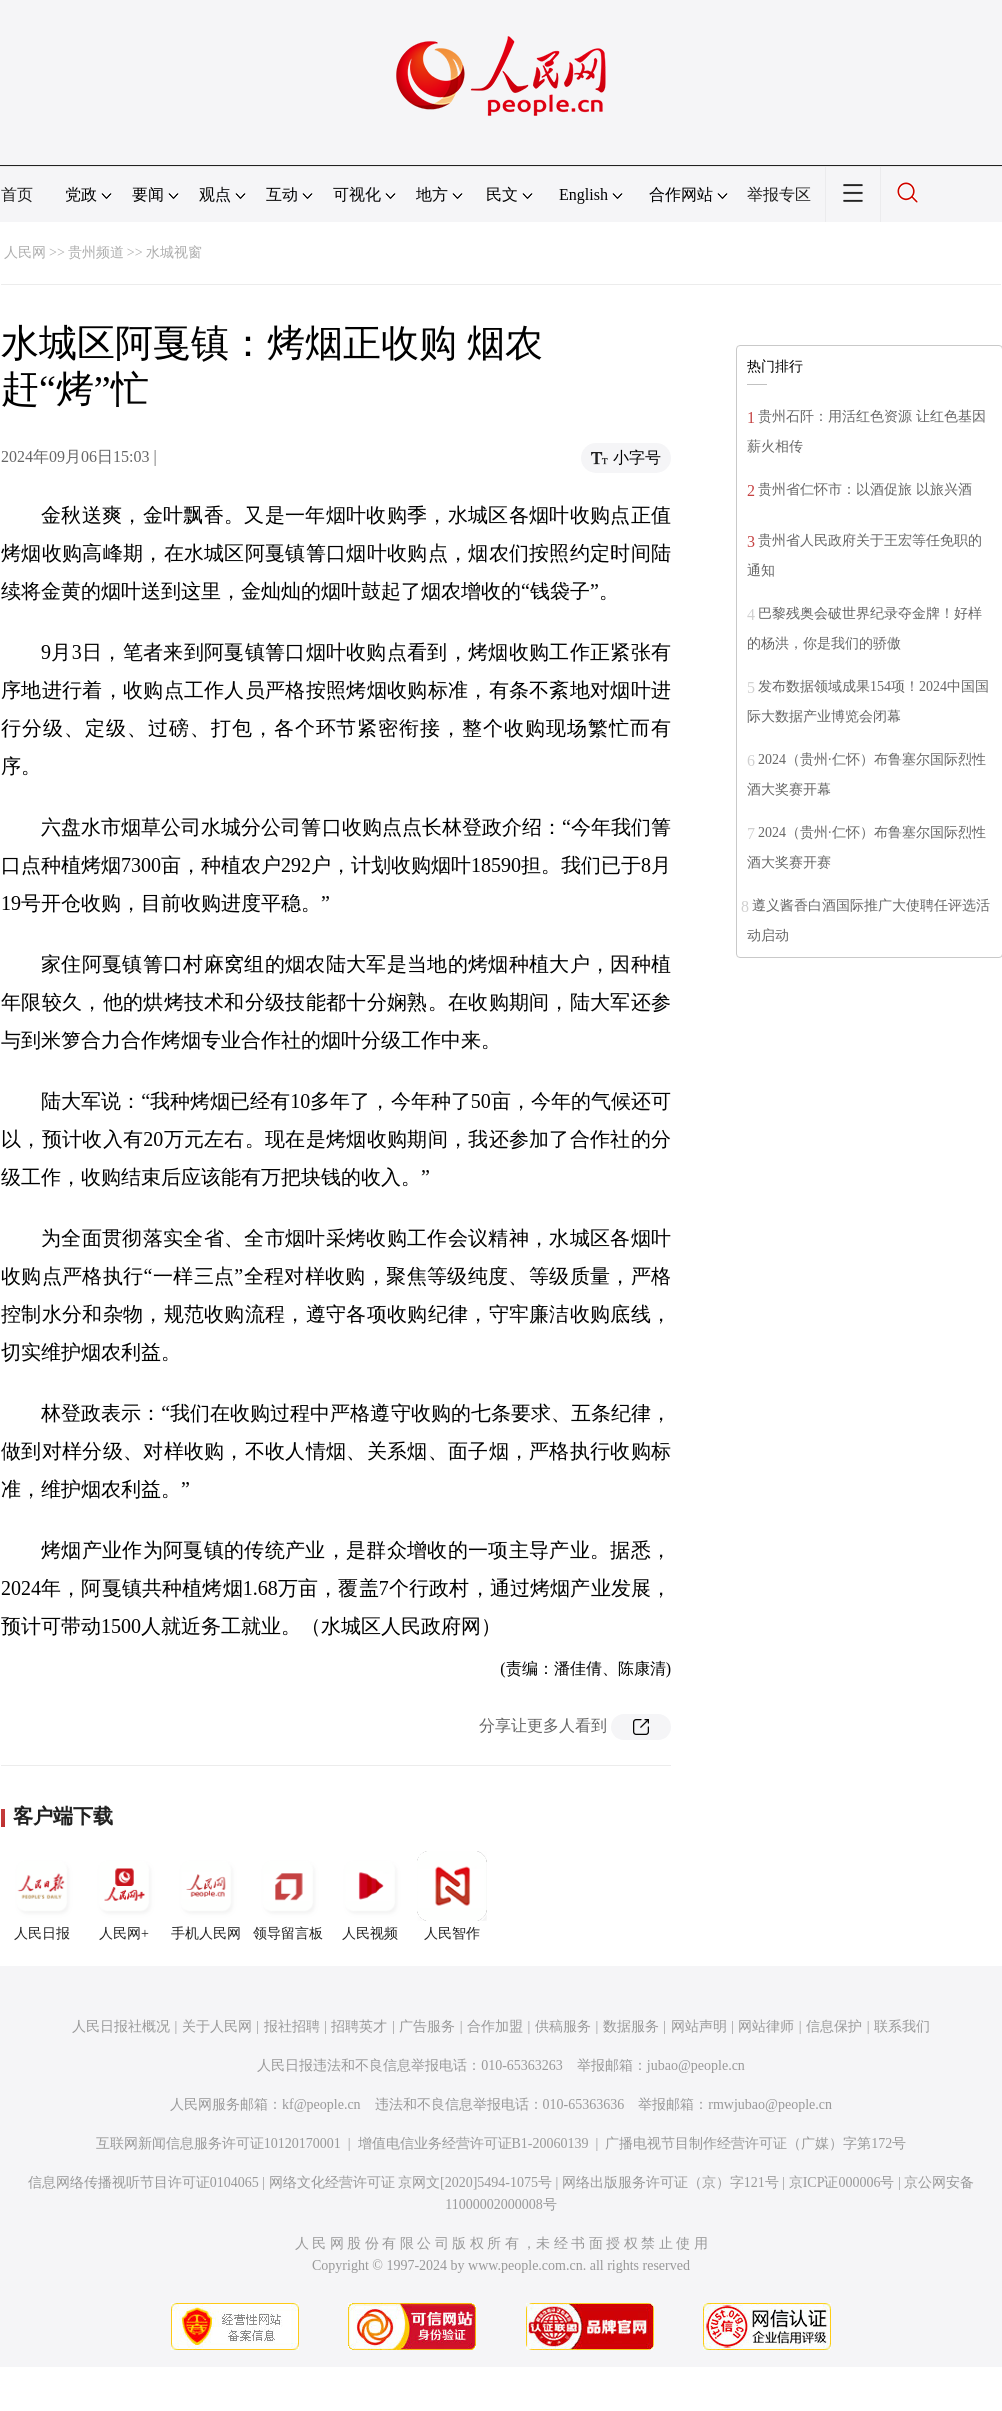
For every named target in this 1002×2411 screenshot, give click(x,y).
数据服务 (631, 2026)
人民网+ (124, 1896)
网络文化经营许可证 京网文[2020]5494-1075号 (411, 2182)
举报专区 (779, 194)
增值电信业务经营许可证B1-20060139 (473, 2143)
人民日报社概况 (121, 2026)
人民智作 (452, 1896)
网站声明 (699, 2026)
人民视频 (370, 1896)
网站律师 (766, 2026)
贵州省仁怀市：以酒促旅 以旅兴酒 (865, 489)
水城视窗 (174, 252)
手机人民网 (206, 1896)
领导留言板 (288, 1896)
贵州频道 (96, 252)
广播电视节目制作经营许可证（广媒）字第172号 (755, 2143)
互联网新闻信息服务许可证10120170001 (218, 2143)
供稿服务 (563, 2026)
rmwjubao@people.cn (770, 2104)
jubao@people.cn (696, 2065)
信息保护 (834, 2026)
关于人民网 (217, 2026)
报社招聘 (292, 2026)
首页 (17, 194)
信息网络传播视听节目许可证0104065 (143, 2182)
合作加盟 (495, 2026)
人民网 (25, 252)
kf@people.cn (321, 2104)
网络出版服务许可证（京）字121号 (670, 2182)
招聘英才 (359, 2026)
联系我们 (902, 2026)
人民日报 (42, 1896)
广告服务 (427, 2026)
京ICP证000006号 (842, 2182)
